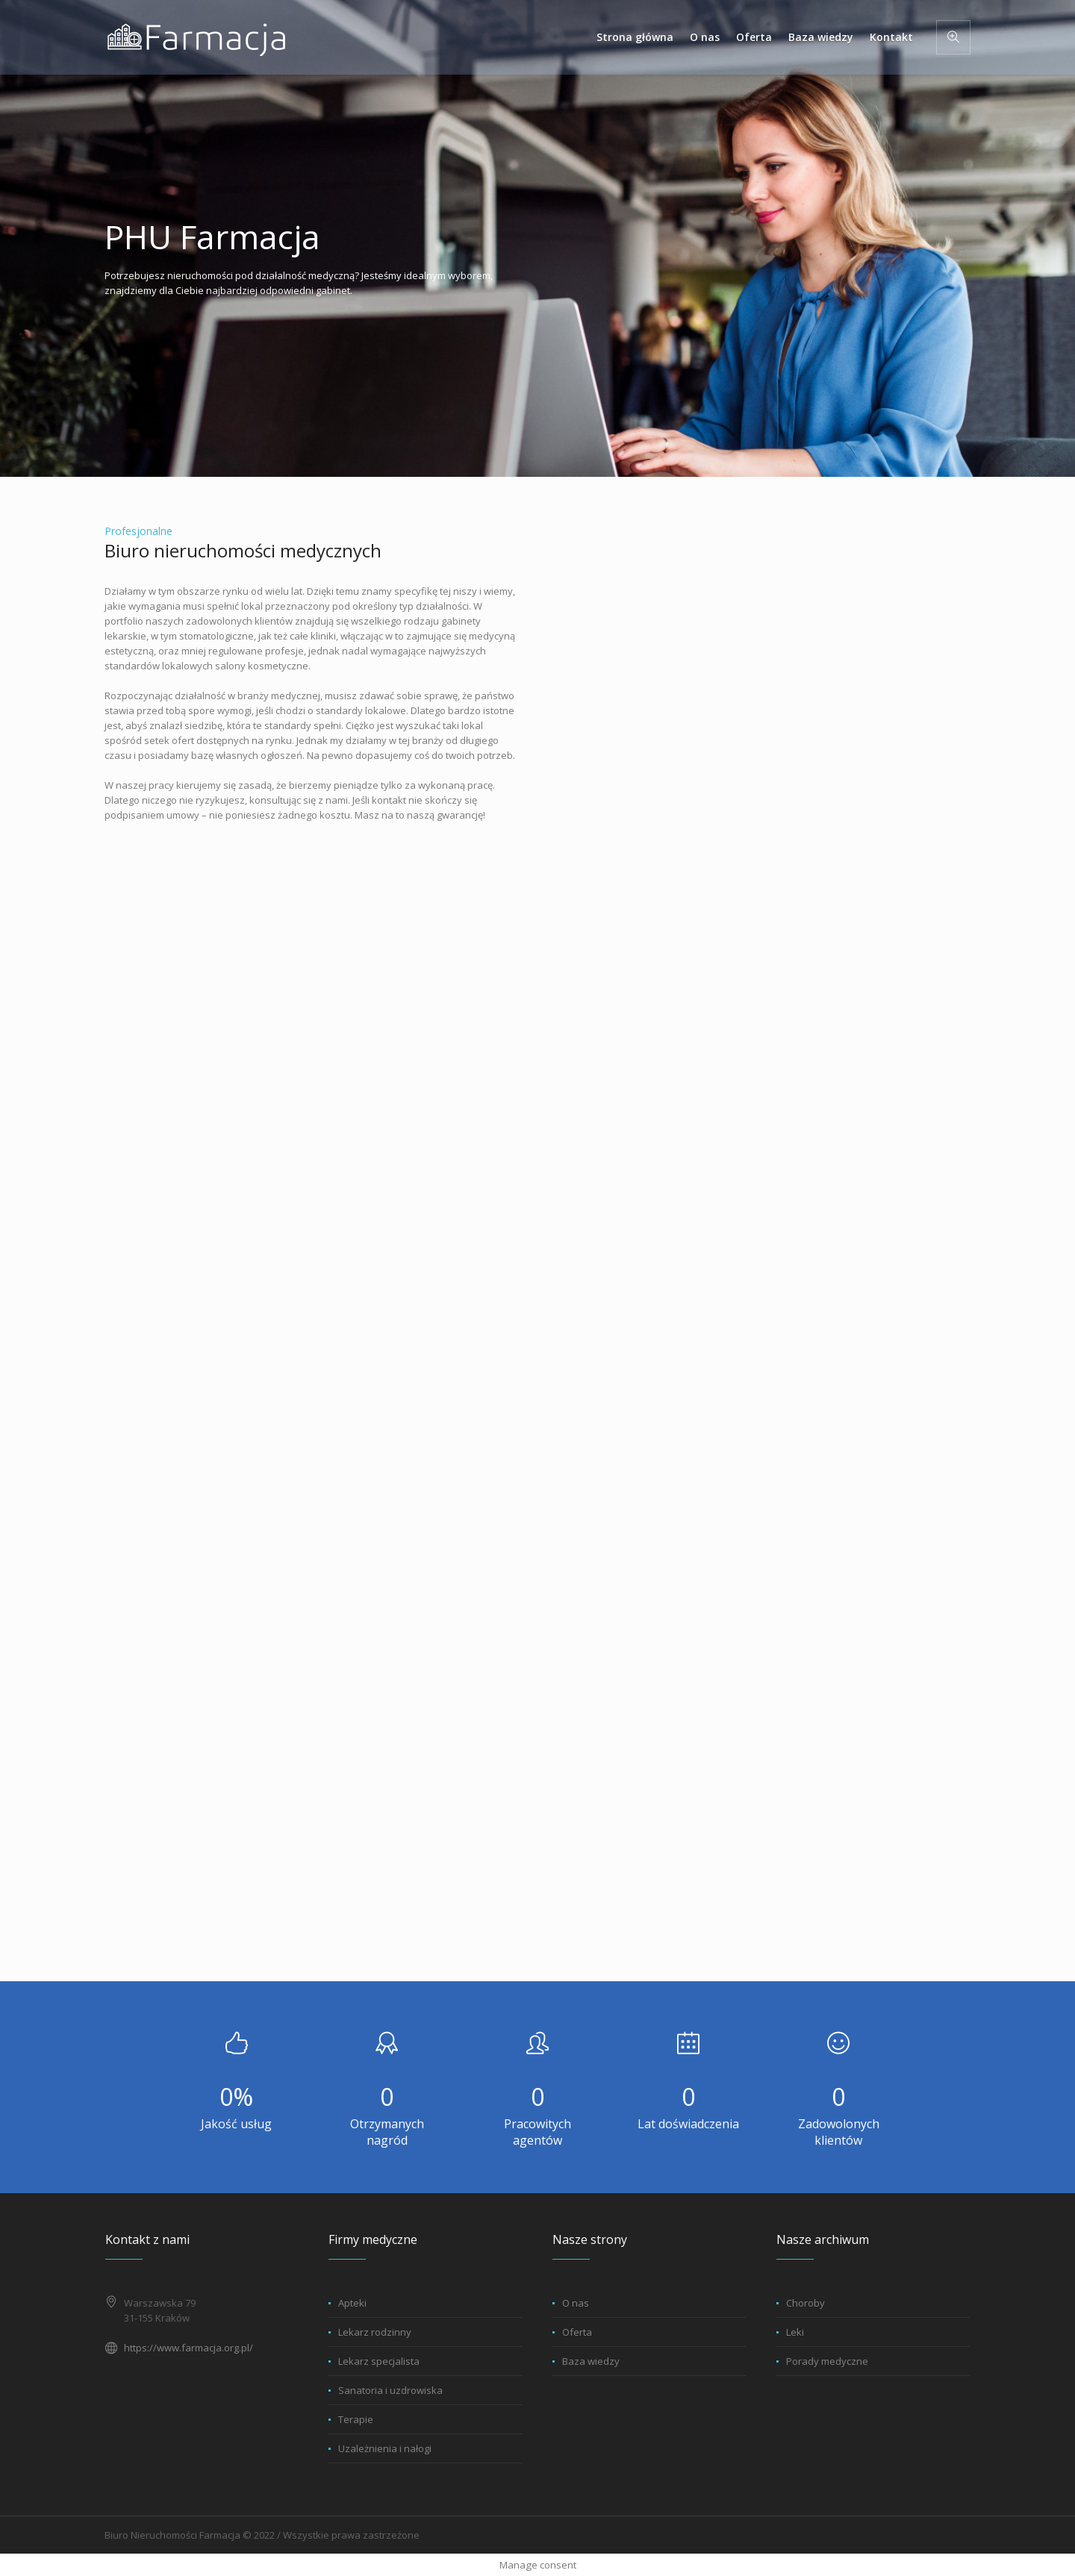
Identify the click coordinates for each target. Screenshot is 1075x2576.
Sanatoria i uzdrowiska (390, 2390)
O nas (575, 2303)
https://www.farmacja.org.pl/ (188, 2347)
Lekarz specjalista (379, 2361)
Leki (795, 2332)
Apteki (352, 2303)
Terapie (355, 2419)
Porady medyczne (827, 2361)
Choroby (805, 2303)
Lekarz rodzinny (374, 2332)
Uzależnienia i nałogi (384, 2448)
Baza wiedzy (591, 2361)
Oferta (577, 2332)
